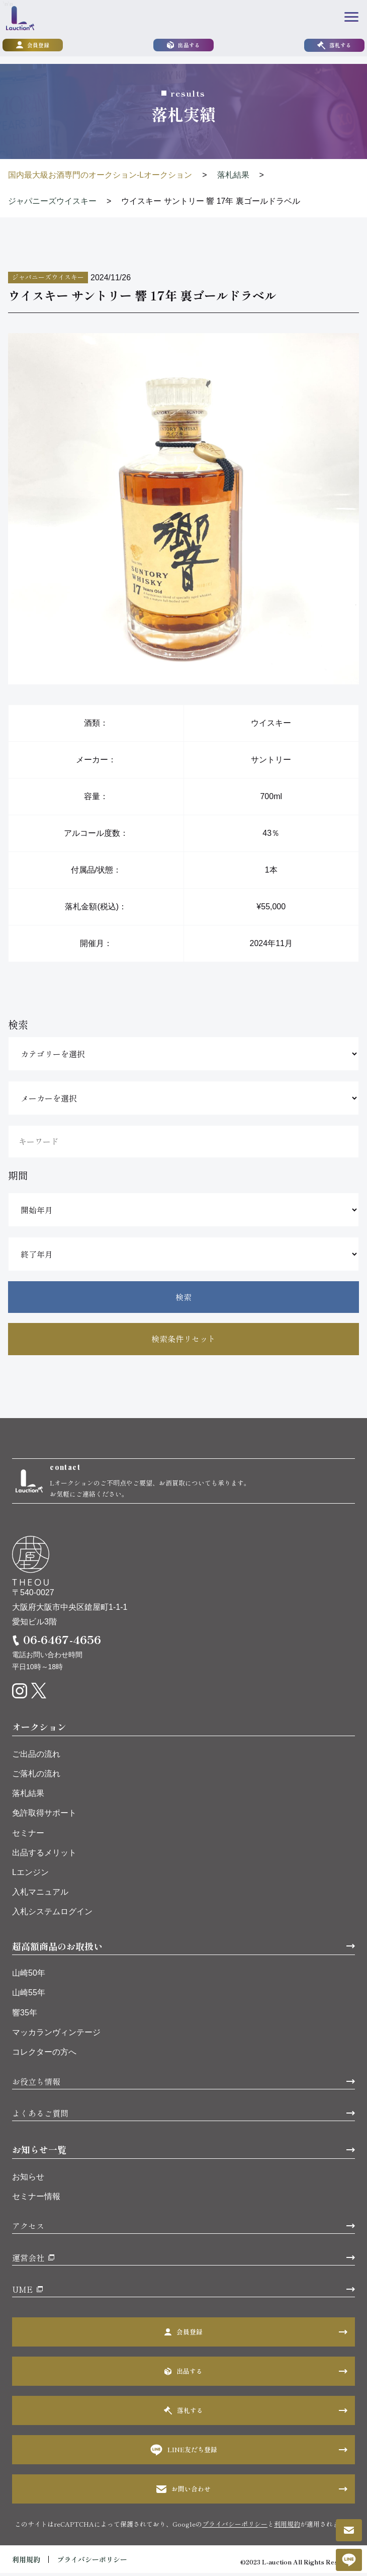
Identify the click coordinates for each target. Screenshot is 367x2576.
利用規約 (287, 2527)
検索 (183, 1297)
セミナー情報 (36, 2199)
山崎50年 (28, 1976)
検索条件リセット (183, 1339)
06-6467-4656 (62, 1641)
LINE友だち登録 (184, 2452)
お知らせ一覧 (39, 2152)
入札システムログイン (52, 1914)
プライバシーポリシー (234, 2527)
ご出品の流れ (36, 1757)
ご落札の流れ (36, 1776)
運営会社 (28, 2260)
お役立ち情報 (36, 2084)
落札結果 (28, 1796)
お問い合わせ (183, 2492)
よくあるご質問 (40, 2116)
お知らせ (28, 2179)
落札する (334, 46)
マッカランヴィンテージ (56, 2035)
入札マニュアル (40, 1895)
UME (22, 2292)
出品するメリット (44, 1855)
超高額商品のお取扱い (57, 1948)
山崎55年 (28, 1995)
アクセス (28, 2229)
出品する (183, 46)
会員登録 (32, 46)
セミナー (28, 1835)
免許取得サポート (44, 1816)
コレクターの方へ (44, 2055)
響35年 (24, 2015)
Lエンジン (30, 1875)
